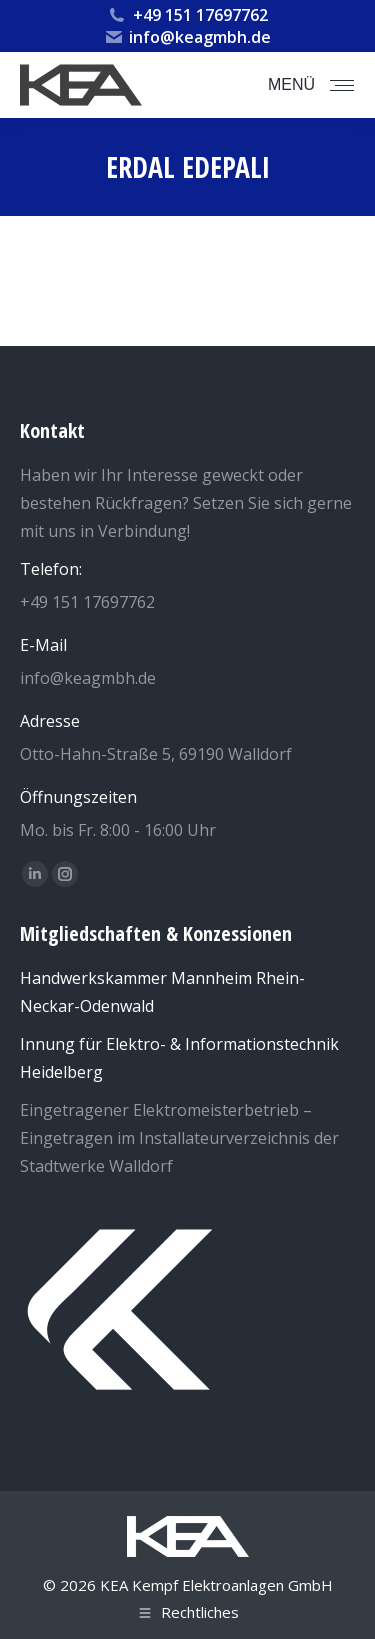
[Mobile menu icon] (311, 85)
